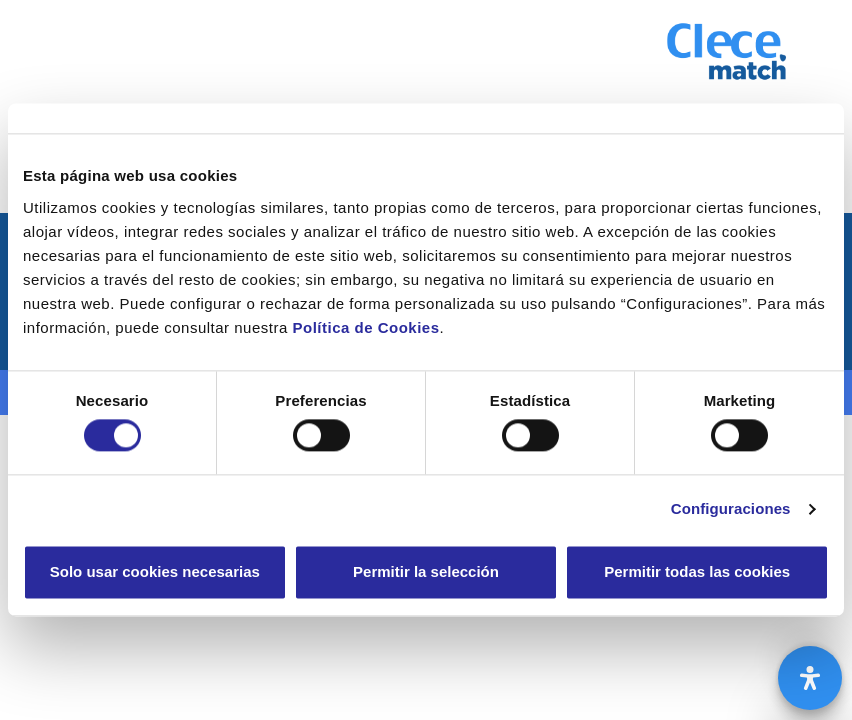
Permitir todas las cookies (697, 571)
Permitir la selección (426, 571)
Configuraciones (731, 509)
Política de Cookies (365, 327)
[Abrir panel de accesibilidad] (810, 678)
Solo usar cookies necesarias (155, 571)
